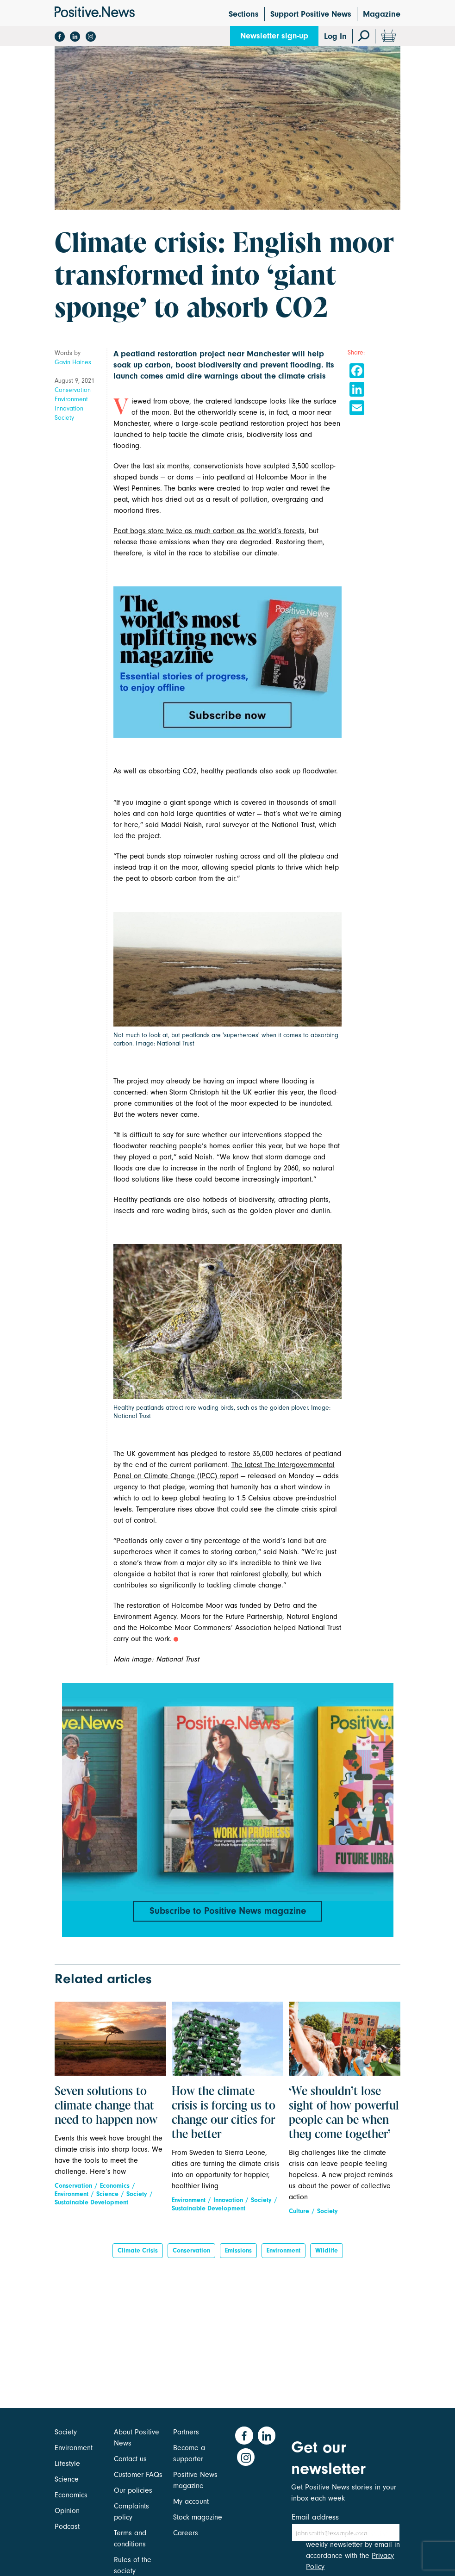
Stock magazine (197, 2517)
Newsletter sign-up (274, 36)
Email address (315, 2517)
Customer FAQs (138, 2474)
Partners (186, 2432)
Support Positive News (310, 14)
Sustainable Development (91, 2208)
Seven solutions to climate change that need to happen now (106, 2112)
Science (107, 2199)
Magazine (381, 14)
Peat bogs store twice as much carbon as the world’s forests (209, 531)
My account (191, 2501)
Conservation (73, 390)
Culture (299, 2217)
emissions (238, 2256)
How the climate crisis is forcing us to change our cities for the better (223, 2119)
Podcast (67, 2526)
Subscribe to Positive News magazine (227, 1912)
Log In (335, 36)
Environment (71, 399)
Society (64, 418)
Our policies (133, 2490)
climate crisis (138, 2256)
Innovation (69, 408)
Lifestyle (67, 2463)
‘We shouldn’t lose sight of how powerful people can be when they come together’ (344, 2119)
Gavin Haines (73, 362)
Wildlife (326, 2256)
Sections (244, 14)
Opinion (67, 2511)
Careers (185, 2533)
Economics (115, 2191)
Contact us (130, 2459)
